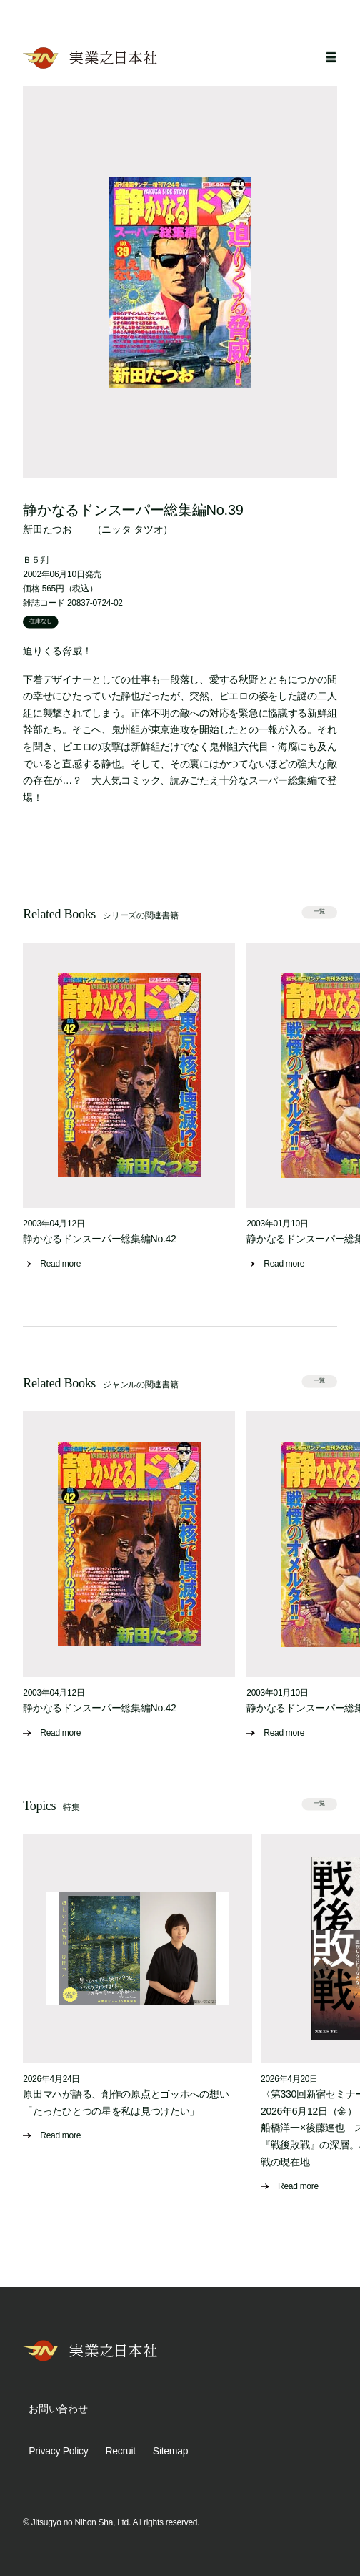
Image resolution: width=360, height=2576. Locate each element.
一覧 (319, 912)
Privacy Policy (58, 2451)
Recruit (120, 2451)
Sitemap (170, 2451)
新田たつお (47, 529)
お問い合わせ (58, 2408)
